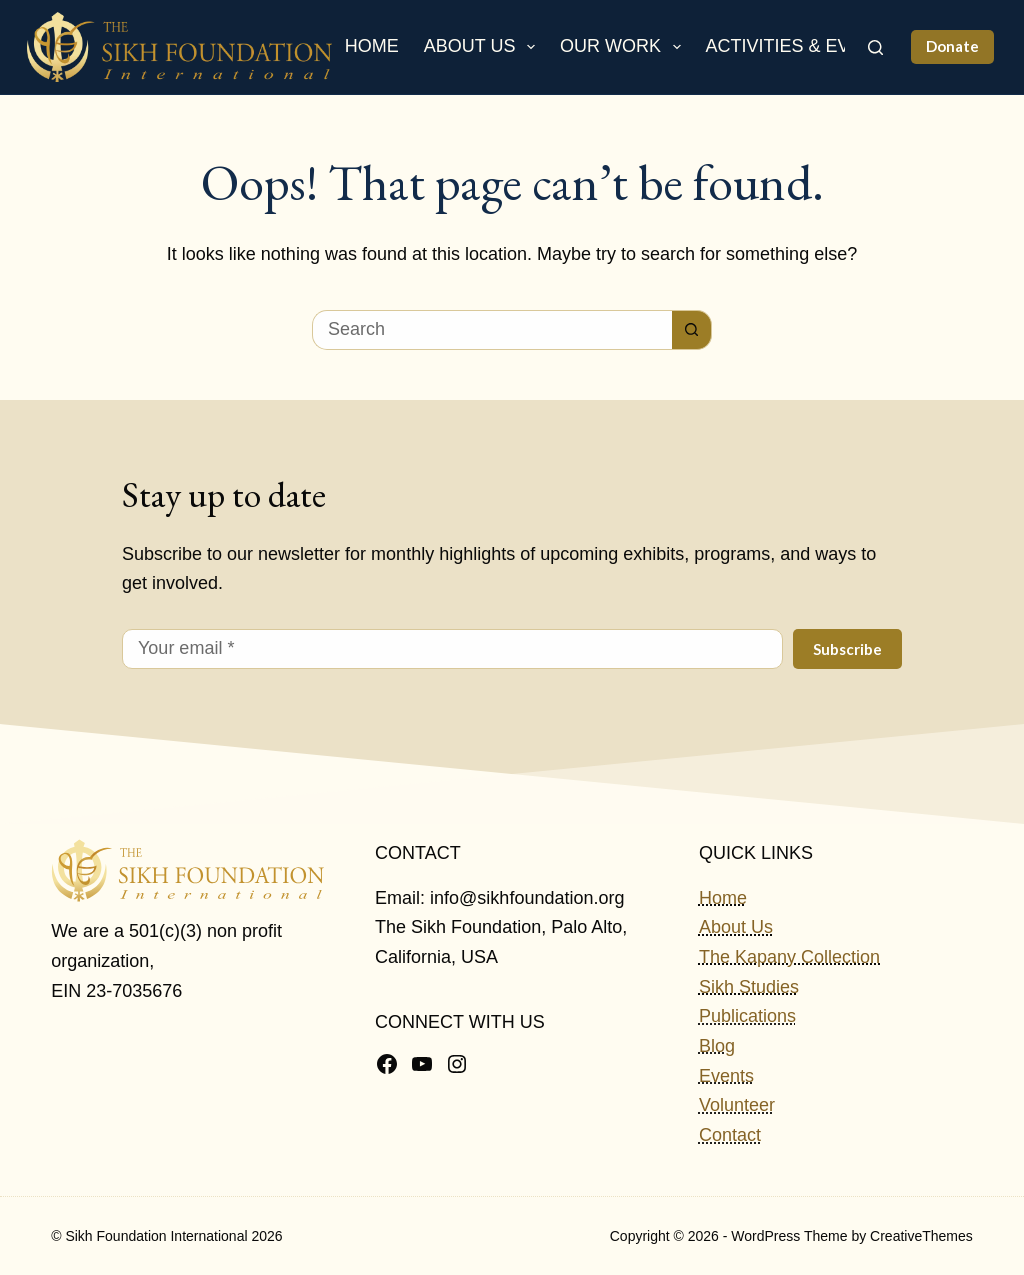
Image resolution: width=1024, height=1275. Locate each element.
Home (372, 46)
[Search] (875, 47)
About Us (483, 47)
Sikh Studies (749, 987)
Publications (747, 1016)
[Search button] (692, 330)
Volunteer (737, 1105)
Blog (717, 1046)
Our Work (624, 47)
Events (726, 1076)
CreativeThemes (921, 1236)
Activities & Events (816, 47)
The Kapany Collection (789, 957)
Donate (952, 46)
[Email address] (452, 649)
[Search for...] (492, 330)
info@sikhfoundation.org (527, 898)
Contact (730, 1135)
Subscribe (847, 649)
